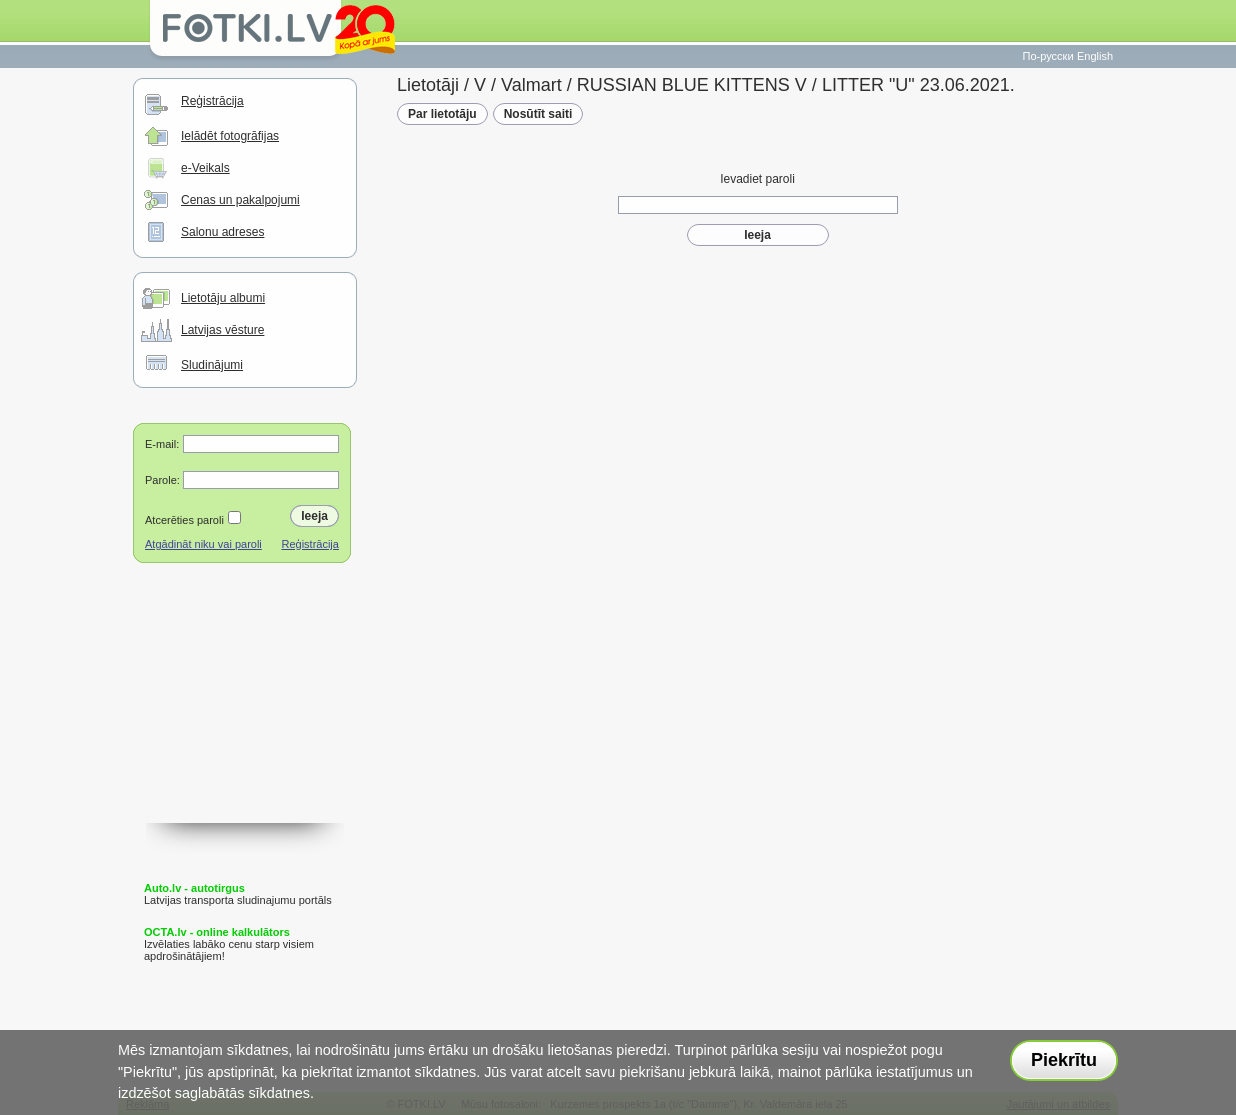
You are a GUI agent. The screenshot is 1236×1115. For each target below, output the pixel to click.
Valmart (531, 85)
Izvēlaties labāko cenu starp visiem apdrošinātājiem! (229, 944)
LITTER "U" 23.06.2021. (918, 85)
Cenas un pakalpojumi (240, 200)
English (1095, 56)
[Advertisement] (245, 723)
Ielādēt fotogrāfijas (230, 136)
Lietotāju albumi (223, 298)
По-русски (1048, 56)
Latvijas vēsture (222, 330)
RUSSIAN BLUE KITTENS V (692, 85)
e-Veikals (205, 168)
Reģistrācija (212, 101)
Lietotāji (428, 85)
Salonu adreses (222, 232)
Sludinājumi (212, 365)
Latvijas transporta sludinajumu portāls (238, 894)
